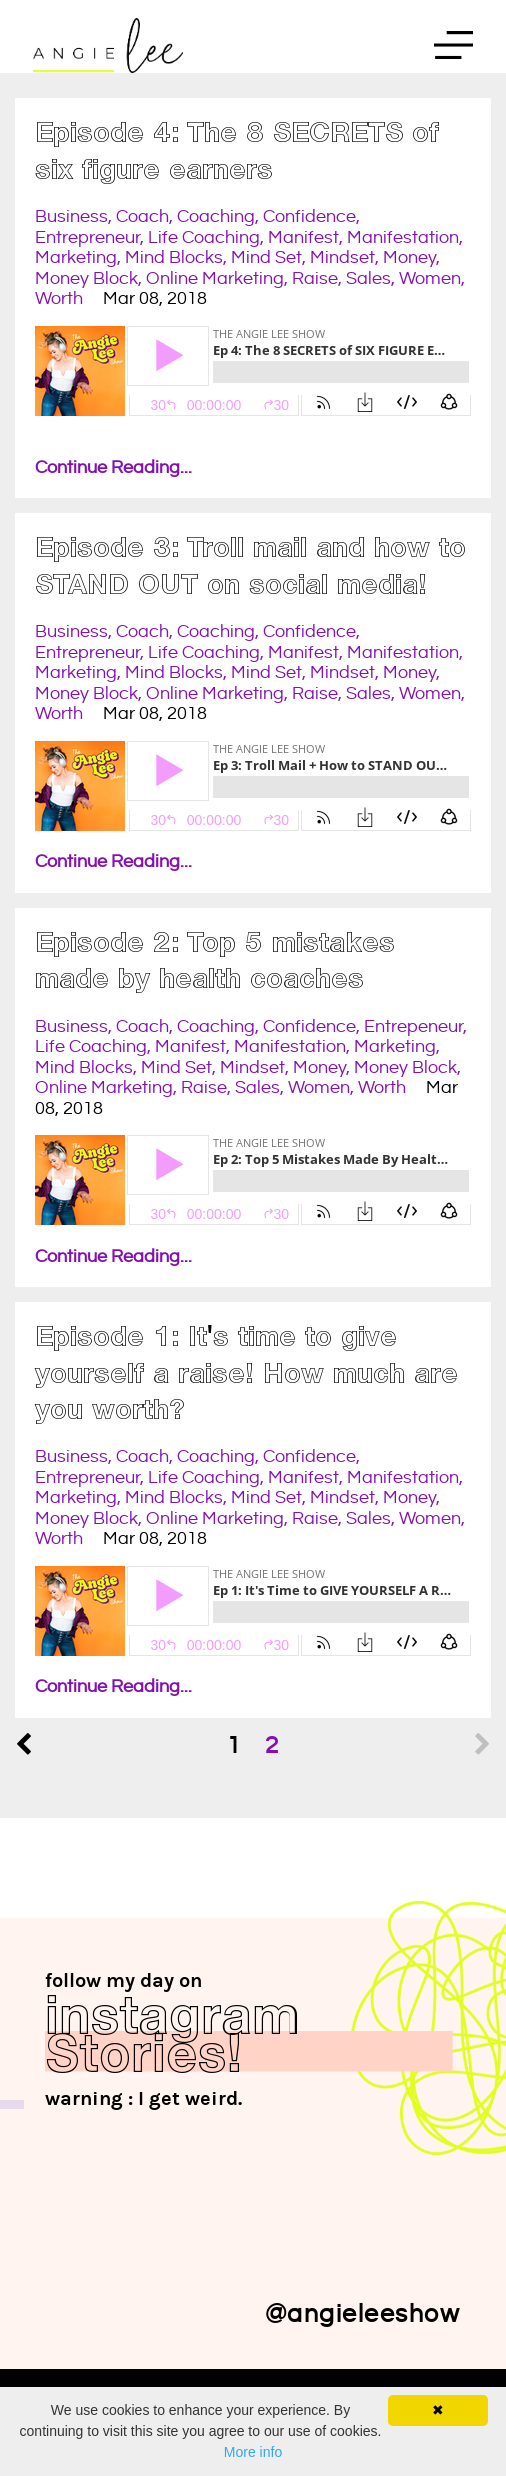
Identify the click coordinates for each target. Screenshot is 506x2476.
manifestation (403, 237)
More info (253, 2452)
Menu (453, 50)
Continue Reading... (113, 467)
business (71, 216)
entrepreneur (87, 237)
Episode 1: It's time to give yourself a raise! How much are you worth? (246, 1376)
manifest (303, 237)
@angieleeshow (363, 2314)
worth (59, 298)
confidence (309, 216)
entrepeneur (413, 1026)
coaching (216, 216)
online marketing (215, 278)
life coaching (204, 237)
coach (142, 216)
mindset (342, 257)
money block (86, 278)
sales (368, 278)
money (409, 257)
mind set (266, 257)
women (430, 278)
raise (315, 278)
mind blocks (174, 257)
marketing (76, 257)
